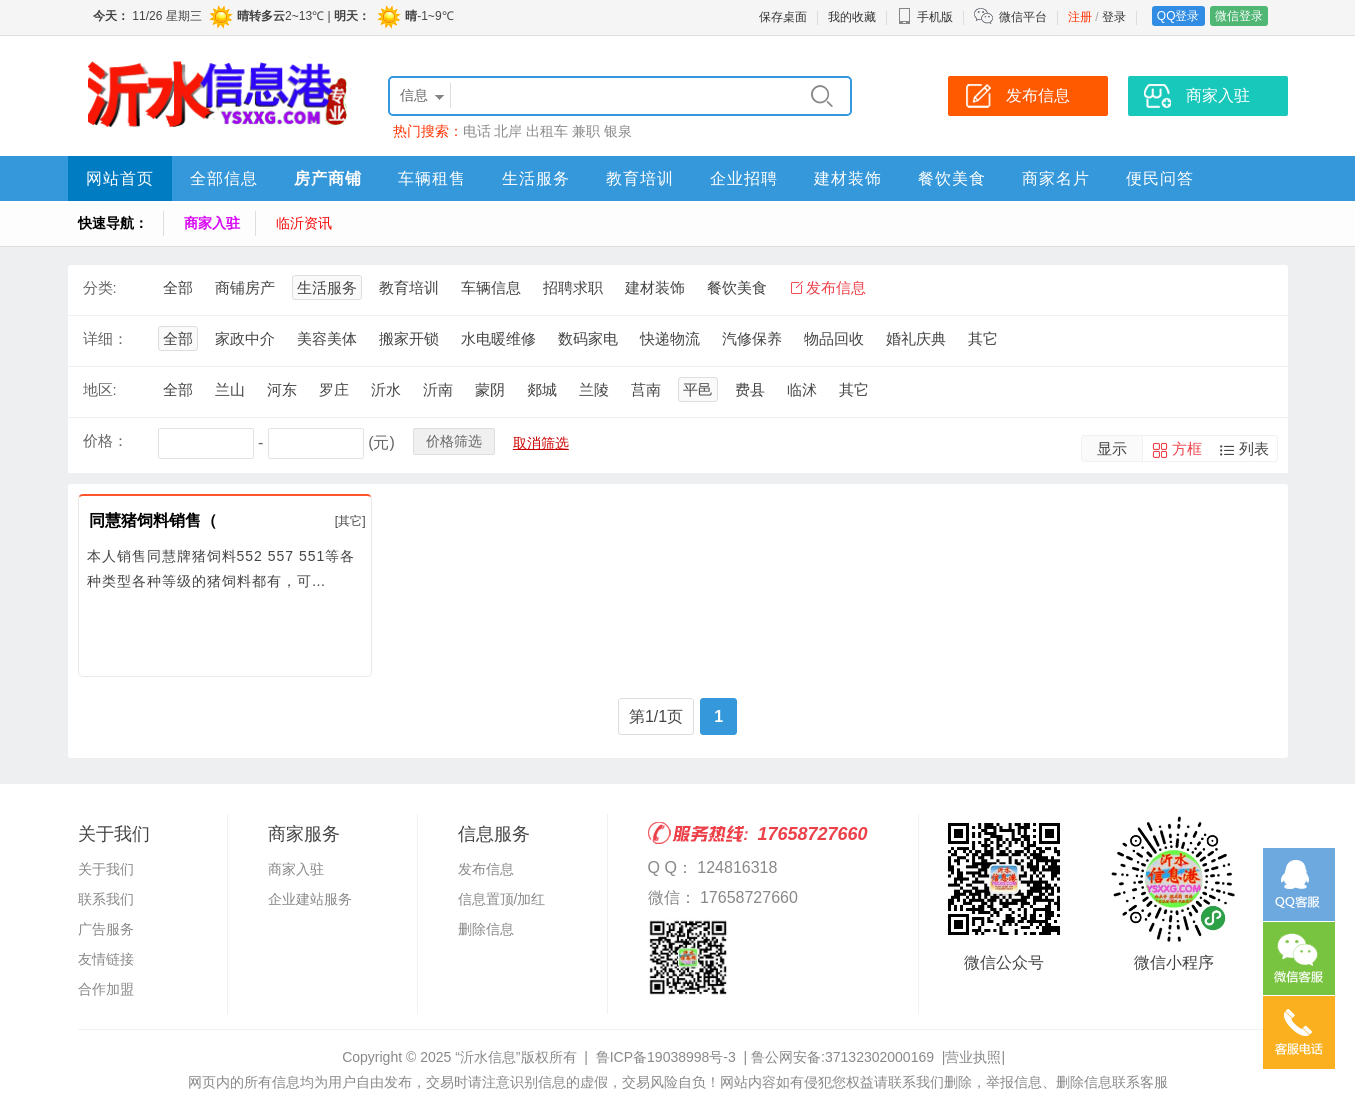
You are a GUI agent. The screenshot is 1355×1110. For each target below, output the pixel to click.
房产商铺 (328, 178)
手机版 (925, 17)
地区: (100, 389)
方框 (1187, 448)
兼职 (586, 131)
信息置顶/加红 (502, 899)
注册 (1080, 17)
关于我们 (106, 869)
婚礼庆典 (916, 338)
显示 (1112, 448)
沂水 (386, 389)
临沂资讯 (304, 223)
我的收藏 (852, 17)
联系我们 (106, 899)
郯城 (542, 389)
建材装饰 (848, 178)
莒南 (646, 389)
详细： (105, 338)
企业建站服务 (310, 899)
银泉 (618, 131)
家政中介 (245, 338)
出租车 (547, 131)
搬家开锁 (409, 338)
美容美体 (327, 338)
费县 (750, 389)
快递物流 (670, 338)
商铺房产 (245, 287)
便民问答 (1160, 178)
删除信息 (486, 929)
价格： (105, 440)
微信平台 (1023, 17)
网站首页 (120, 178)
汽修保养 (752, 338)
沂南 (438, 389)
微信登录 (1239, 16)
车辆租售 (432, 178)
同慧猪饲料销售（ (153, 520)
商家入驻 (212, 223)
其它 (983, 338)
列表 (1254, 448)
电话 (477, 131)
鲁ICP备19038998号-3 (666, 1057)
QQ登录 (1178, 16)
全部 (178, 287)
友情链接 (106, 959)
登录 (1114, 17)
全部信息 (224, 178)
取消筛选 (541, 443)
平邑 (698, 389)
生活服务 (536, 178)
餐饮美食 (952, 178)
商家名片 (1056, 178)
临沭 (802, 389)
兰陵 (594, 389)
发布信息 (836, 287)
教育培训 (640, 178)
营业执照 (973, 1057)
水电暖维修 (498, 338)
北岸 (508, 131)
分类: (100, 287)
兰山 (230, 389)
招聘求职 (573, 287)
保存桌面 (783, 17)
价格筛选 (454, 441)
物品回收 (834, 338)
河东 (282, 389)
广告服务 (106, 929)
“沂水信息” (487, 1057)
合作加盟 (106, 989)
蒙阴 (490, 389)
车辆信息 (491, 287)
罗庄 (334, 389)
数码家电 (588, 338)
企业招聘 (744, 178)
